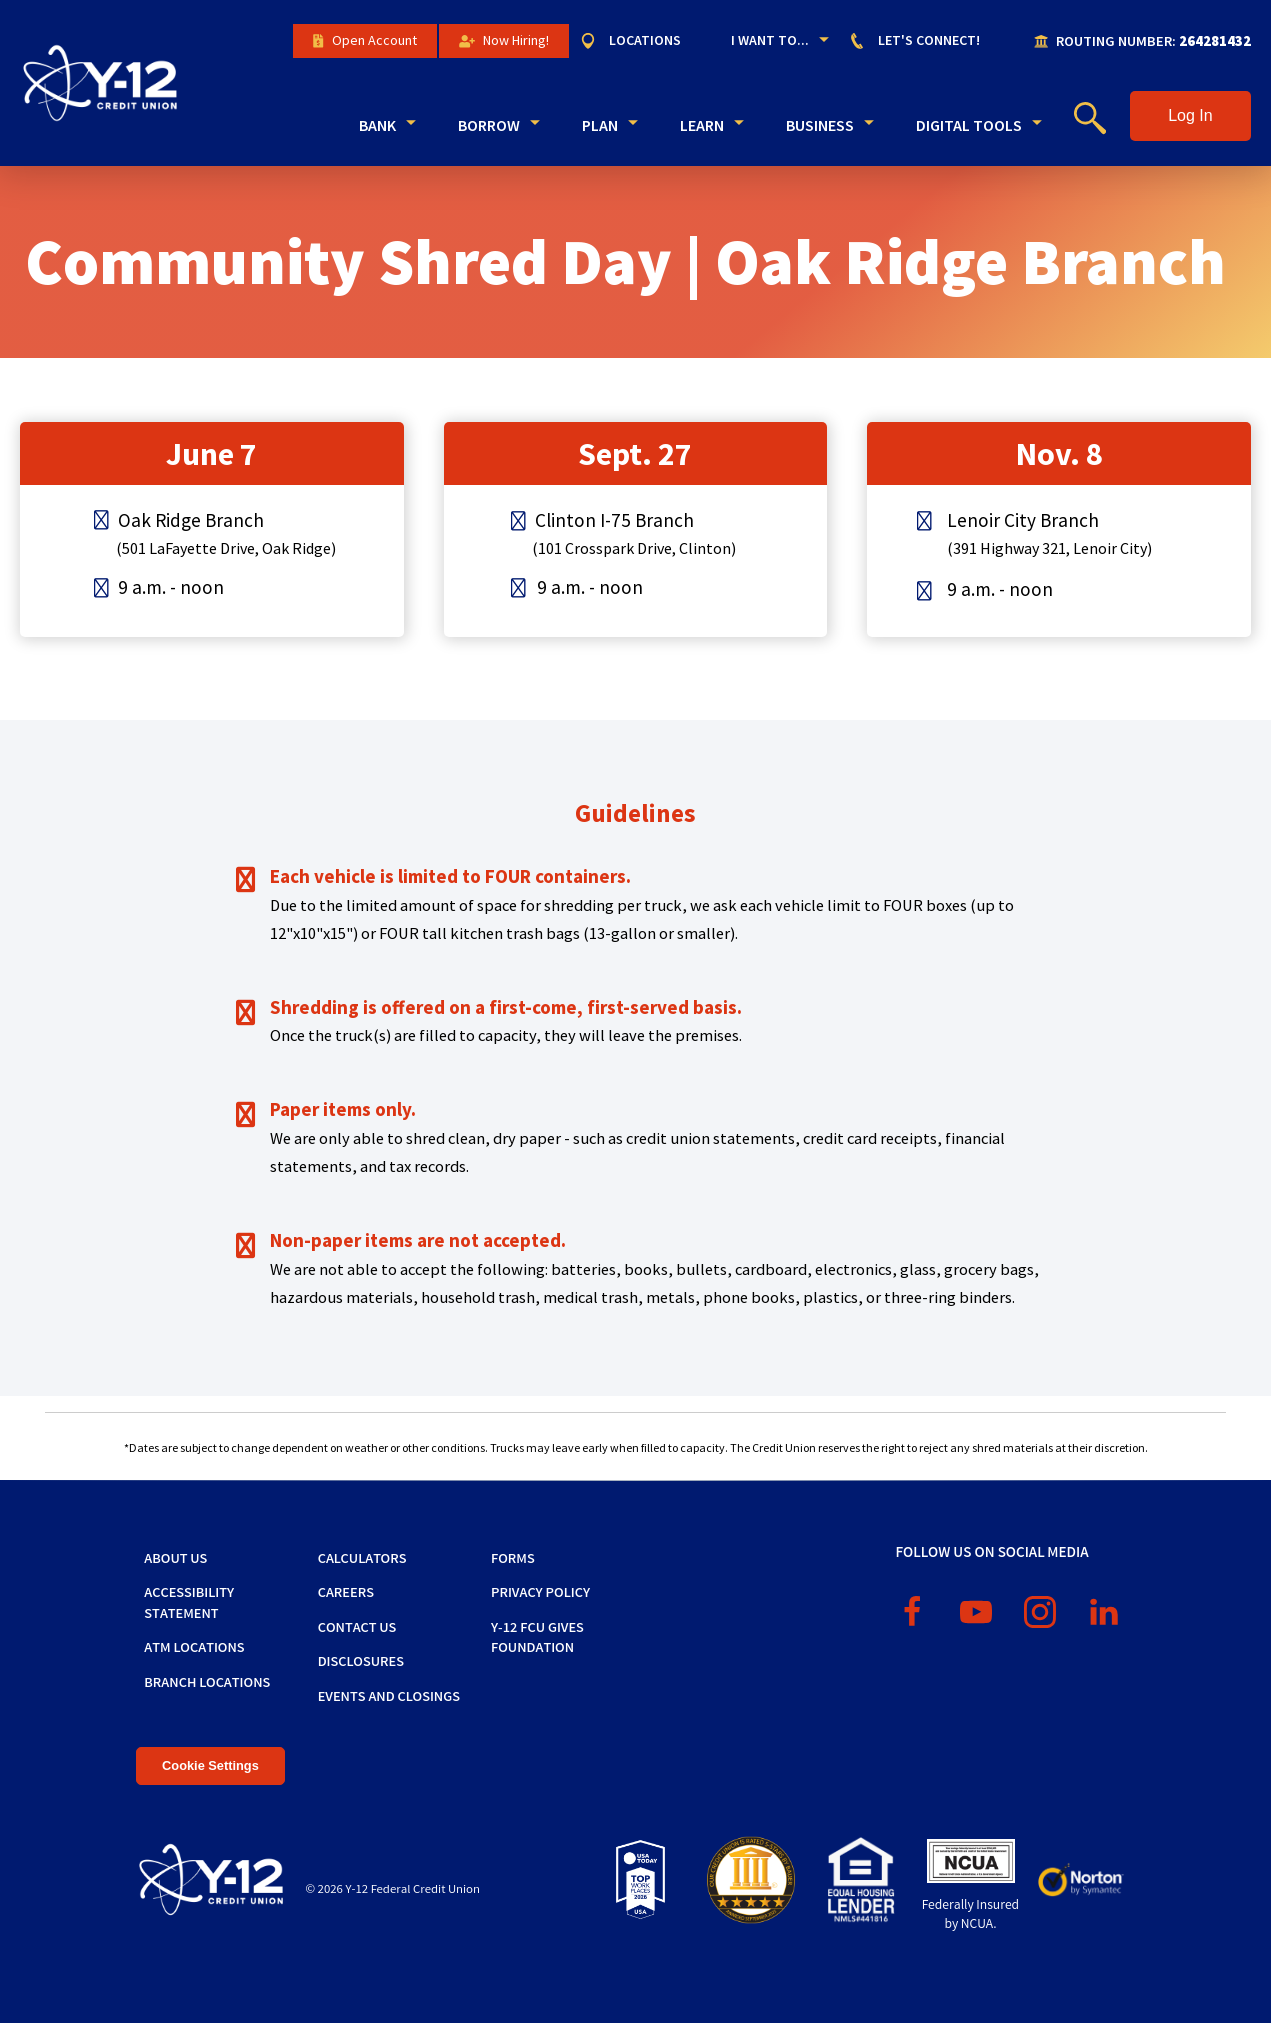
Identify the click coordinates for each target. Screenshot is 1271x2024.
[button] (1190, 116)
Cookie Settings (210, 1765)
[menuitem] (640, 41)
